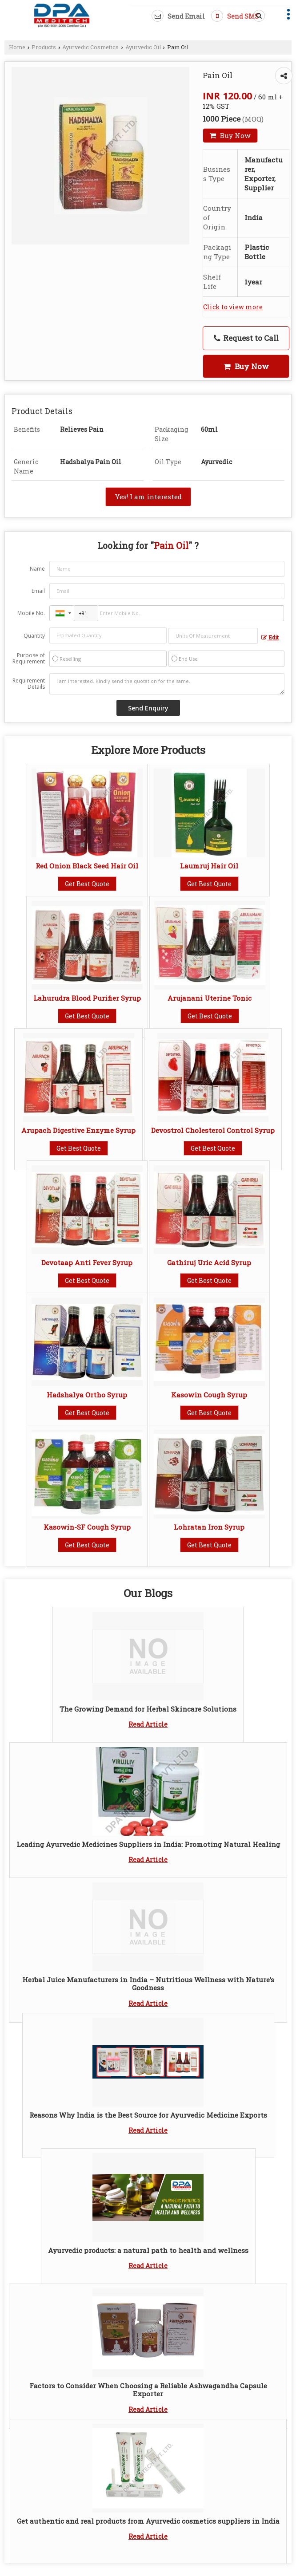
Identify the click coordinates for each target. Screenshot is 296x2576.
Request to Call (246, 338)
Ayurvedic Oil (143, 47)
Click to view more (233, 307)
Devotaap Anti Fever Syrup (86, 1262)
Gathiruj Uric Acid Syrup (209, 1262)
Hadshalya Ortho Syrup (87, 1394)
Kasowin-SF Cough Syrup (87, 1527)
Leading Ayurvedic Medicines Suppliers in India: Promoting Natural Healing (148, 1844)
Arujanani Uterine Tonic (210, 998)
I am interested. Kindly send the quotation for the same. (166, 683)
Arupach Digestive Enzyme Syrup (78, 1130)
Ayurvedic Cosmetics (90, 47)
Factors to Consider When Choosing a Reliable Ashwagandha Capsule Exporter (148, 2389)
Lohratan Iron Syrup (209, 1527)
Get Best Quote (87, 884)
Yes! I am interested (148, 496)
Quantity (34, 635)
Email (38, 591)
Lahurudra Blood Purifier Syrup (87, 998)
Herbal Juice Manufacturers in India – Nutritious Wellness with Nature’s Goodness (148, 1983)
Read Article (148, 1724)
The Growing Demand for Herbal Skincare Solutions (148, 1708)
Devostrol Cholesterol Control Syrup (213, 1130)
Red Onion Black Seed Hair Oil (87, 865)
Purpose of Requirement (28, 658)
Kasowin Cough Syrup (209, 1394)
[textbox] (213, 636)
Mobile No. (31, 613)
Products (44, 47)
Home (17, 47)
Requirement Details (28, 684)
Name (37, 568)
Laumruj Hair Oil (209, 865)
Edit (270, 637)
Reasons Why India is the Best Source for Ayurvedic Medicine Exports (148, 2115)
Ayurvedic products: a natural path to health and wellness (148, 2250)
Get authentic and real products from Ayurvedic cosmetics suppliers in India (148, 2521)
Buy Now (230, 135)
